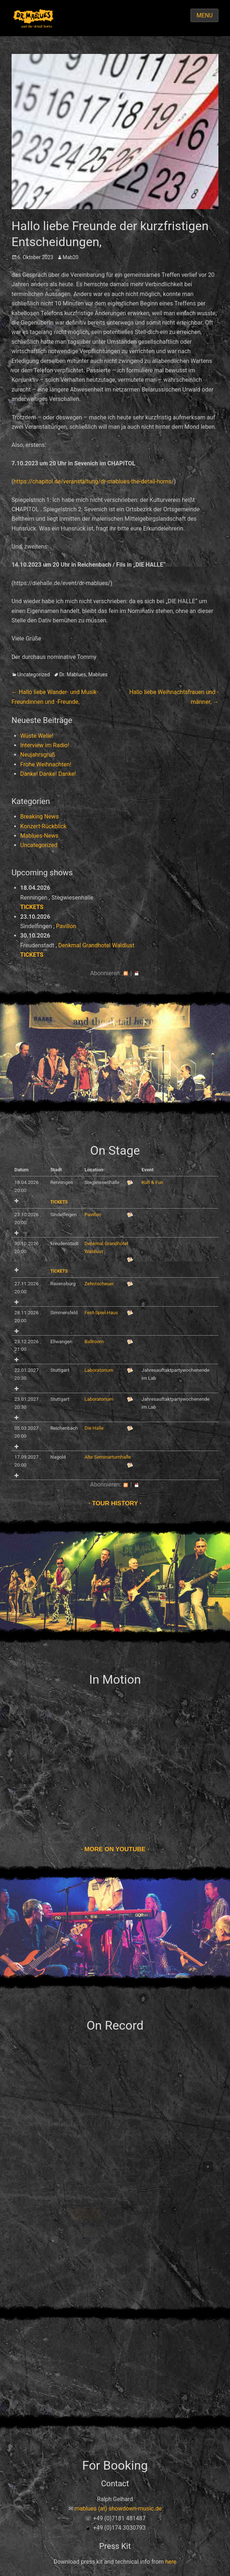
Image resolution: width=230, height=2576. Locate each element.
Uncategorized (33, 674)
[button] (208, 2167)
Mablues (98, 674)
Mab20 (70, 257)
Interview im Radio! (44, 745)
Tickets (31, 907)
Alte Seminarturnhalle (107, 1457)
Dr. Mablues (72, 674)
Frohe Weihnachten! (45, 764)
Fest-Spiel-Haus (101, 1312)
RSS (126, 973)
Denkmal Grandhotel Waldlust (96, 945)
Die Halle (94, 1428)
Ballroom (94, 1341)
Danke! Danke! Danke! (48, 773)
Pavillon (66, 926)
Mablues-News (39, 835)
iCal (136, 973)
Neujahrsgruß (37, 754)
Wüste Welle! (37, 735)
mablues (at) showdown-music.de (118, 2508)
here (170, 2561)
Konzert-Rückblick (43, 826)
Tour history (115, 1503)
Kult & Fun (152, 1182)
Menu (204, 15)
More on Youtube (115, 1849)
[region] (115, 2166)
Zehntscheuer (99, 1283)
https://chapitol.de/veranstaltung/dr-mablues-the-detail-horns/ (93, 481)
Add (16, 1201)
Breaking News (39, 816)
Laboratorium (98, 1370)
